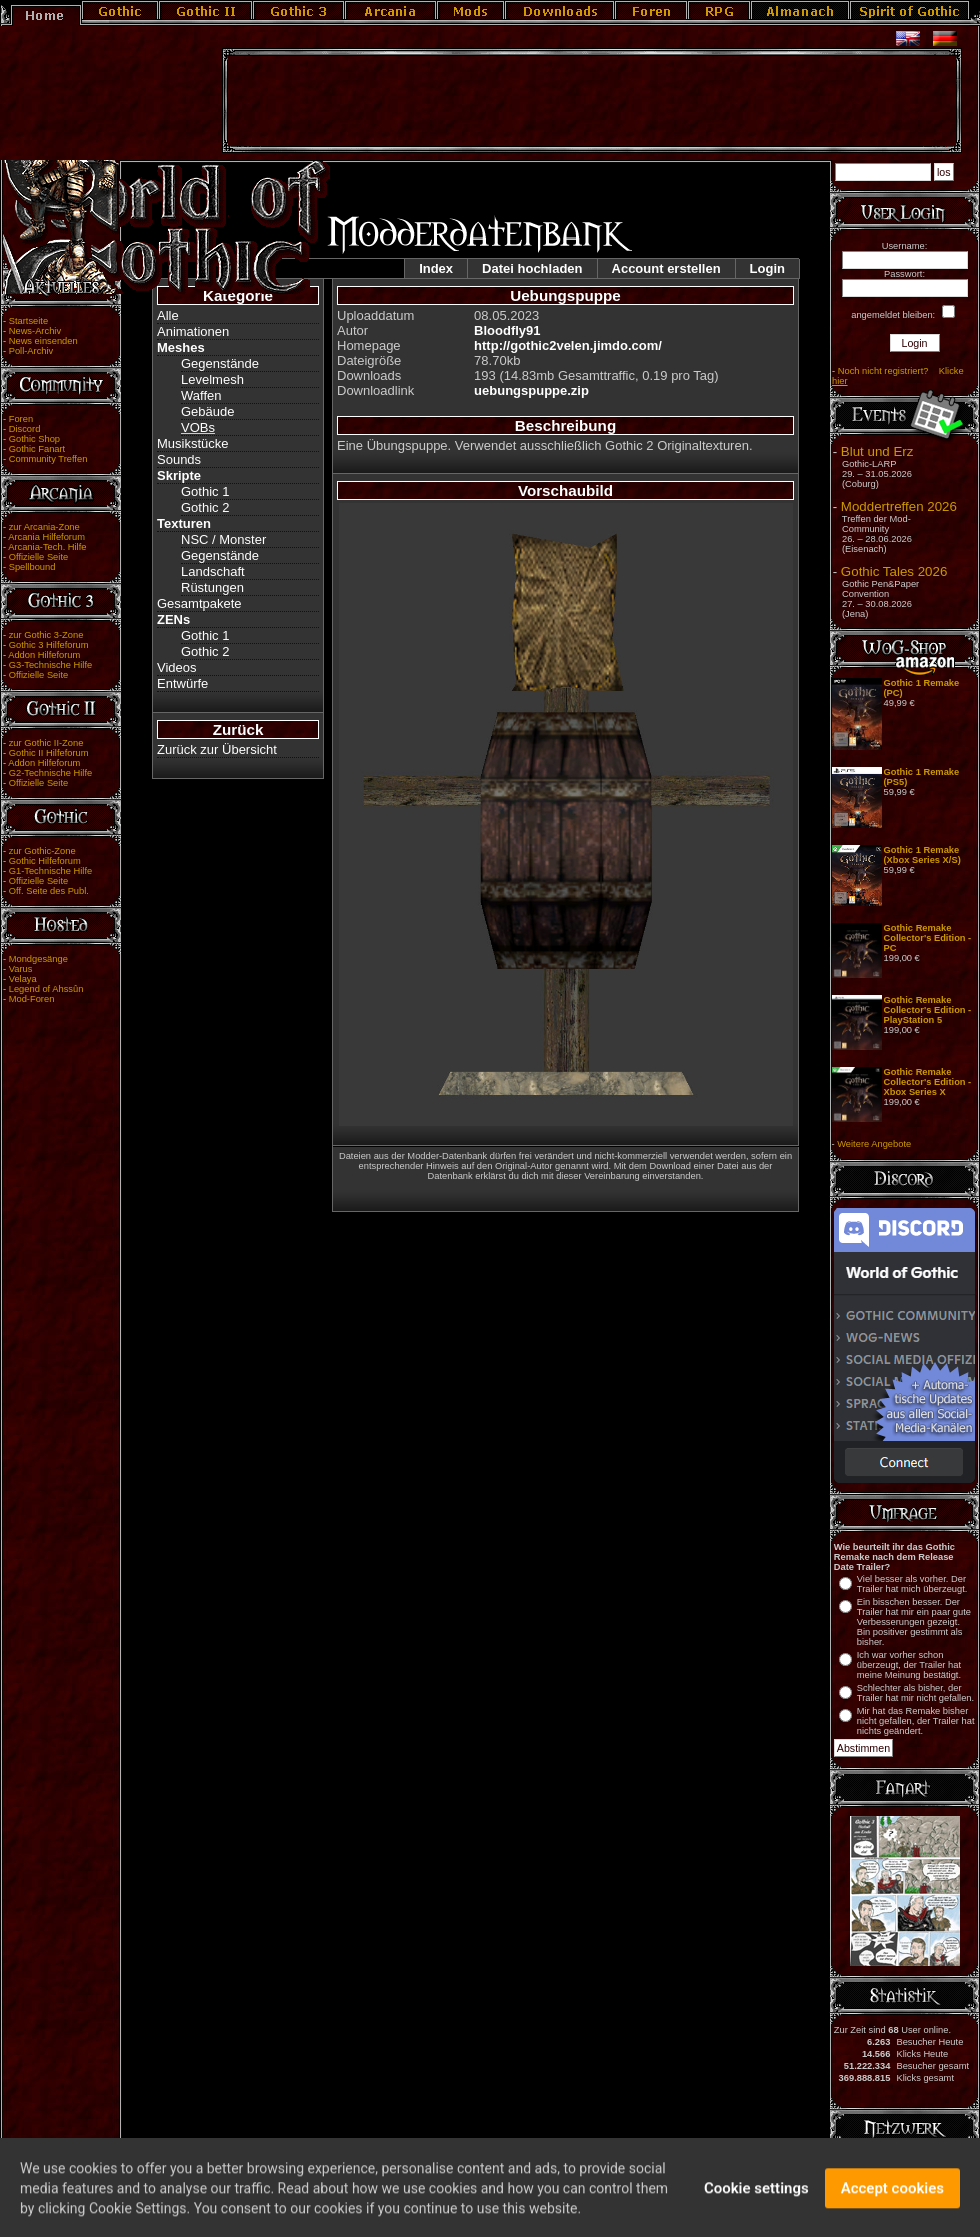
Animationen (193, 331)
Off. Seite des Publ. (49, 891)
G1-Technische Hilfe (50, 871)
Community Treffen (48, 459)
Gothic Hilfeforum (45, 861)
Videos (177, 667)
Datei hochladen (532, 268)
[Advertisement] (592, 101)
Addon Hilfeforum (44, 655)
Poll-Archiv (31, 351)
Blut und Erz (877, 451)
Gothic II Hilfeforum (49, 753)
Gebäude (208, 411)
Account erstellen (666, 268)
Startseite (28, 321)
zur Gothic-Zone (42, 851)
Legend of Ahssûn (46, 989)
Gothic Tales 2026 (894, 571)
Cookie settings (756, 2201)
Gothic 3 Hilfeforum (49, 645)
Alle (168, 315)
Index (436, 268)
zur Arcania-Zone (44, 527)
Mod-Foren (32, 999)
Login (767, 268)
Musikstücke (193, 443)
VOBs (198, 427)
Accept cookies (892, 2201)
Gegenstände (220, 363)
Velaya (23, 979)
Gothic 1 (205, 491)
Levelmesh (212, 379)
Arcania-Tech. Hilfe (47, 547)
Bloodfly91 (507, 330)
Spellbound (32, 567)
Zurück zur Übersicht (217, 749)
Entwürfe (182, 683)
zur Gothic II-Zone (46, 743)
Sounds (179, 459)
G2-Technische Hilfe (50, 773)
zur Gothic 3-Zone (46, 635)
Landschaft (213, 571)
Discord (25, 429)
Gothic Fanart (37, 449)
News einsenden (43, 341)
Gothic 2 (205, 507)
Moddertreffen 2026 (899, 506)
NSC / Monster (223, 539)
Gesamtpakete (199, 603)
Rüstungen (212, 587)
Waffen (201, 395)
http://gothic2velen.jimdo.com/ (568, 345)
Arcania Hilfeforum (46, 537)
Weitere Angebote (874, 1144)
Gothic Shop (34, 439)
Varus (21, 969)
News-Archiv (35, 331)
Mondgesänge (38, 959)
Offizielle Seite (38, 557)
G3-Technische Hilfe (50, 665)
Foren (21, 419)
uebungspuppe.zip (531, 390)
